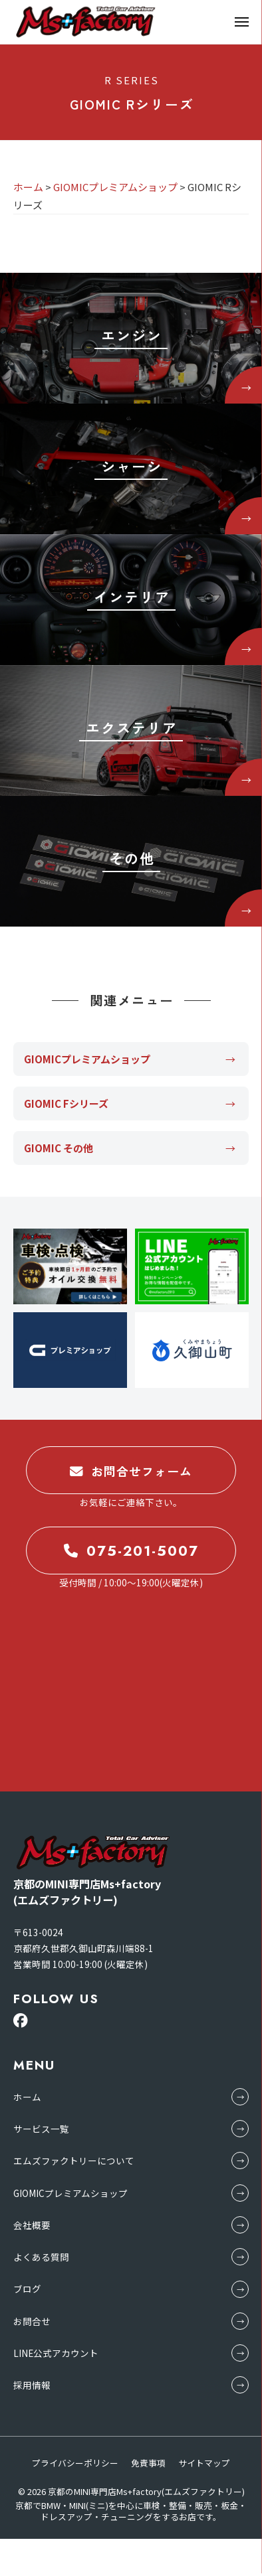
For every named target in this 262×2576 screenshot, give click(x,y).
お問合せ (32, 2321)
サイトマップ (204, 2463)
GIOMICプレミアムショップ (70, 2193)
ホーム (27, 2096)
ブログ (27, 2288)
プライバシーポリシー (75, 2463)
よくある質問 (41, 2256)
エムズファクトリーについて (73, 2160)
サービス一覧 (41, 2128)
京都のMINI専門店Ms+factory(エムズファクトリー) (146, 2491)
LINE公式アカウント (55, 2353)
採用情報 (32, 2384)
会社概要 (32, 2225)
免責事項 (148, 2463)
